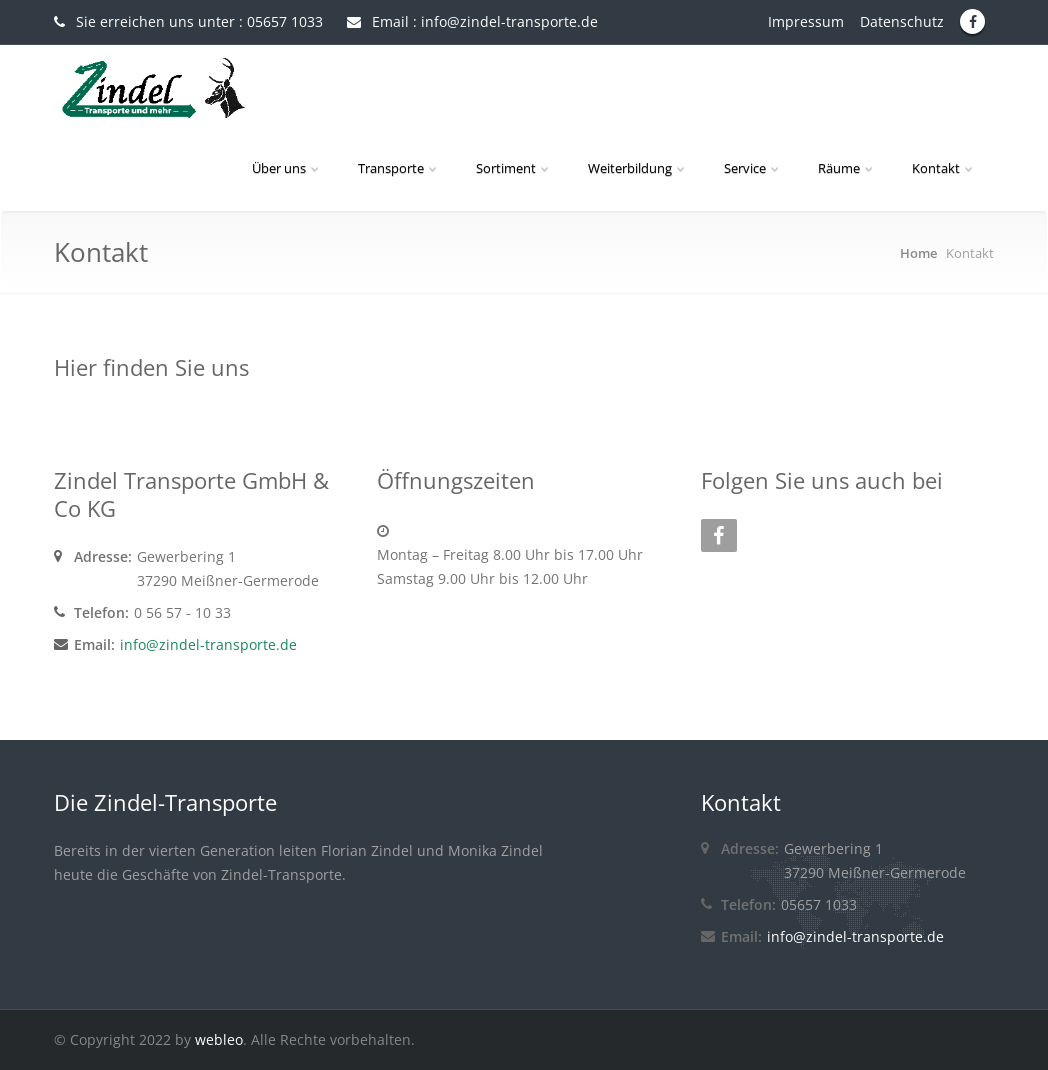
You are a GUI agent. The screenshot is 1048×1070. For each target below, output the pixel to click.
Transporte (399, 168)
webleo (219, 1039)
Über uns (287, 168)
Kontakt (944, 168)
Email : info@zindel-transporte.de (472, 21)
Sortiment (514, 168)
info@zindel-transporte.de (208, 644)
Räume (847, 168)
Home (918, 253)
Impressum (812, 21)
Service (753, 168)
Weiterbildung (638, 168)
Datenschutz (908, 21)
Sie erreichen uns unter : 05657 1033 (188, 21)
